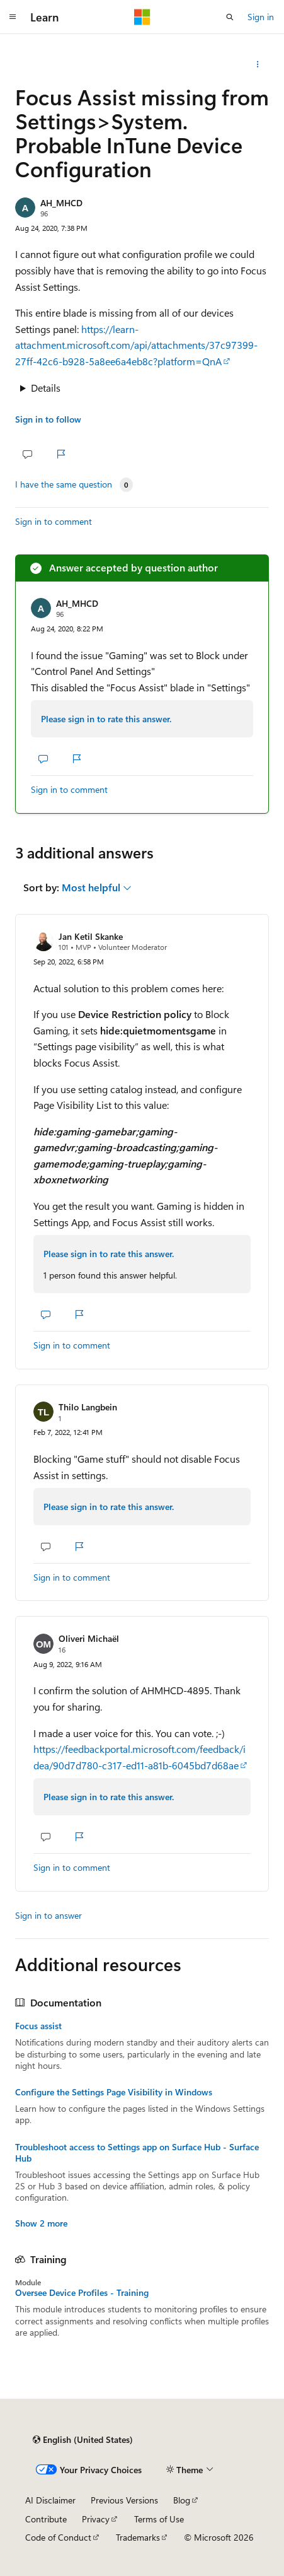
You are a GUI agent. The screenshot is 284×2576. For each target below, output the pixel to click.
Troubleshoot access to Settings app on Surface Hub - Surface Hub (137, 2152)
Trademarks (138, 2537)
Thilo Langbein (88, 1407)
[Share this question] (258, 64)
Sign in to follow (48, 419)
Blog (181, 2500)
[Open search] (229, 17)
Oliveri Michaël (89, 1638)
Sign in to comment (53, 521)
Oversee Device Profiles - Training (82, 2292)
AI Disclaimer (50, 2500)
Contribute (46, 2519)
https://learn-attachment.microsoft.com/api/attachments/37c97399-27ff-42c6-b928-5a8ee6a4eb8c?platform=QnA (136, 345)
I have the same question (63, 484)
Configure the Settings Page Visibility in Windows (113, 2092)
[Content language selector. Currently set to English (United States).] (82, 2440)
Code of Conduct (58, 2537)
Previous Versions (124, 2500)
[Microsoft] (142, 17)
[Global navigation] (12, 17)
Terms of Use (159, 2519)
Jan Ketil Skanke (91, 936)
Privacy (96, 2519)
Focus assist (38, 2026)
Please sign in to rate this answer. (106, 719)
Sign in (260, 17)
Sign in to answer (48, 1915)
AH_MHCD (61, 203)
